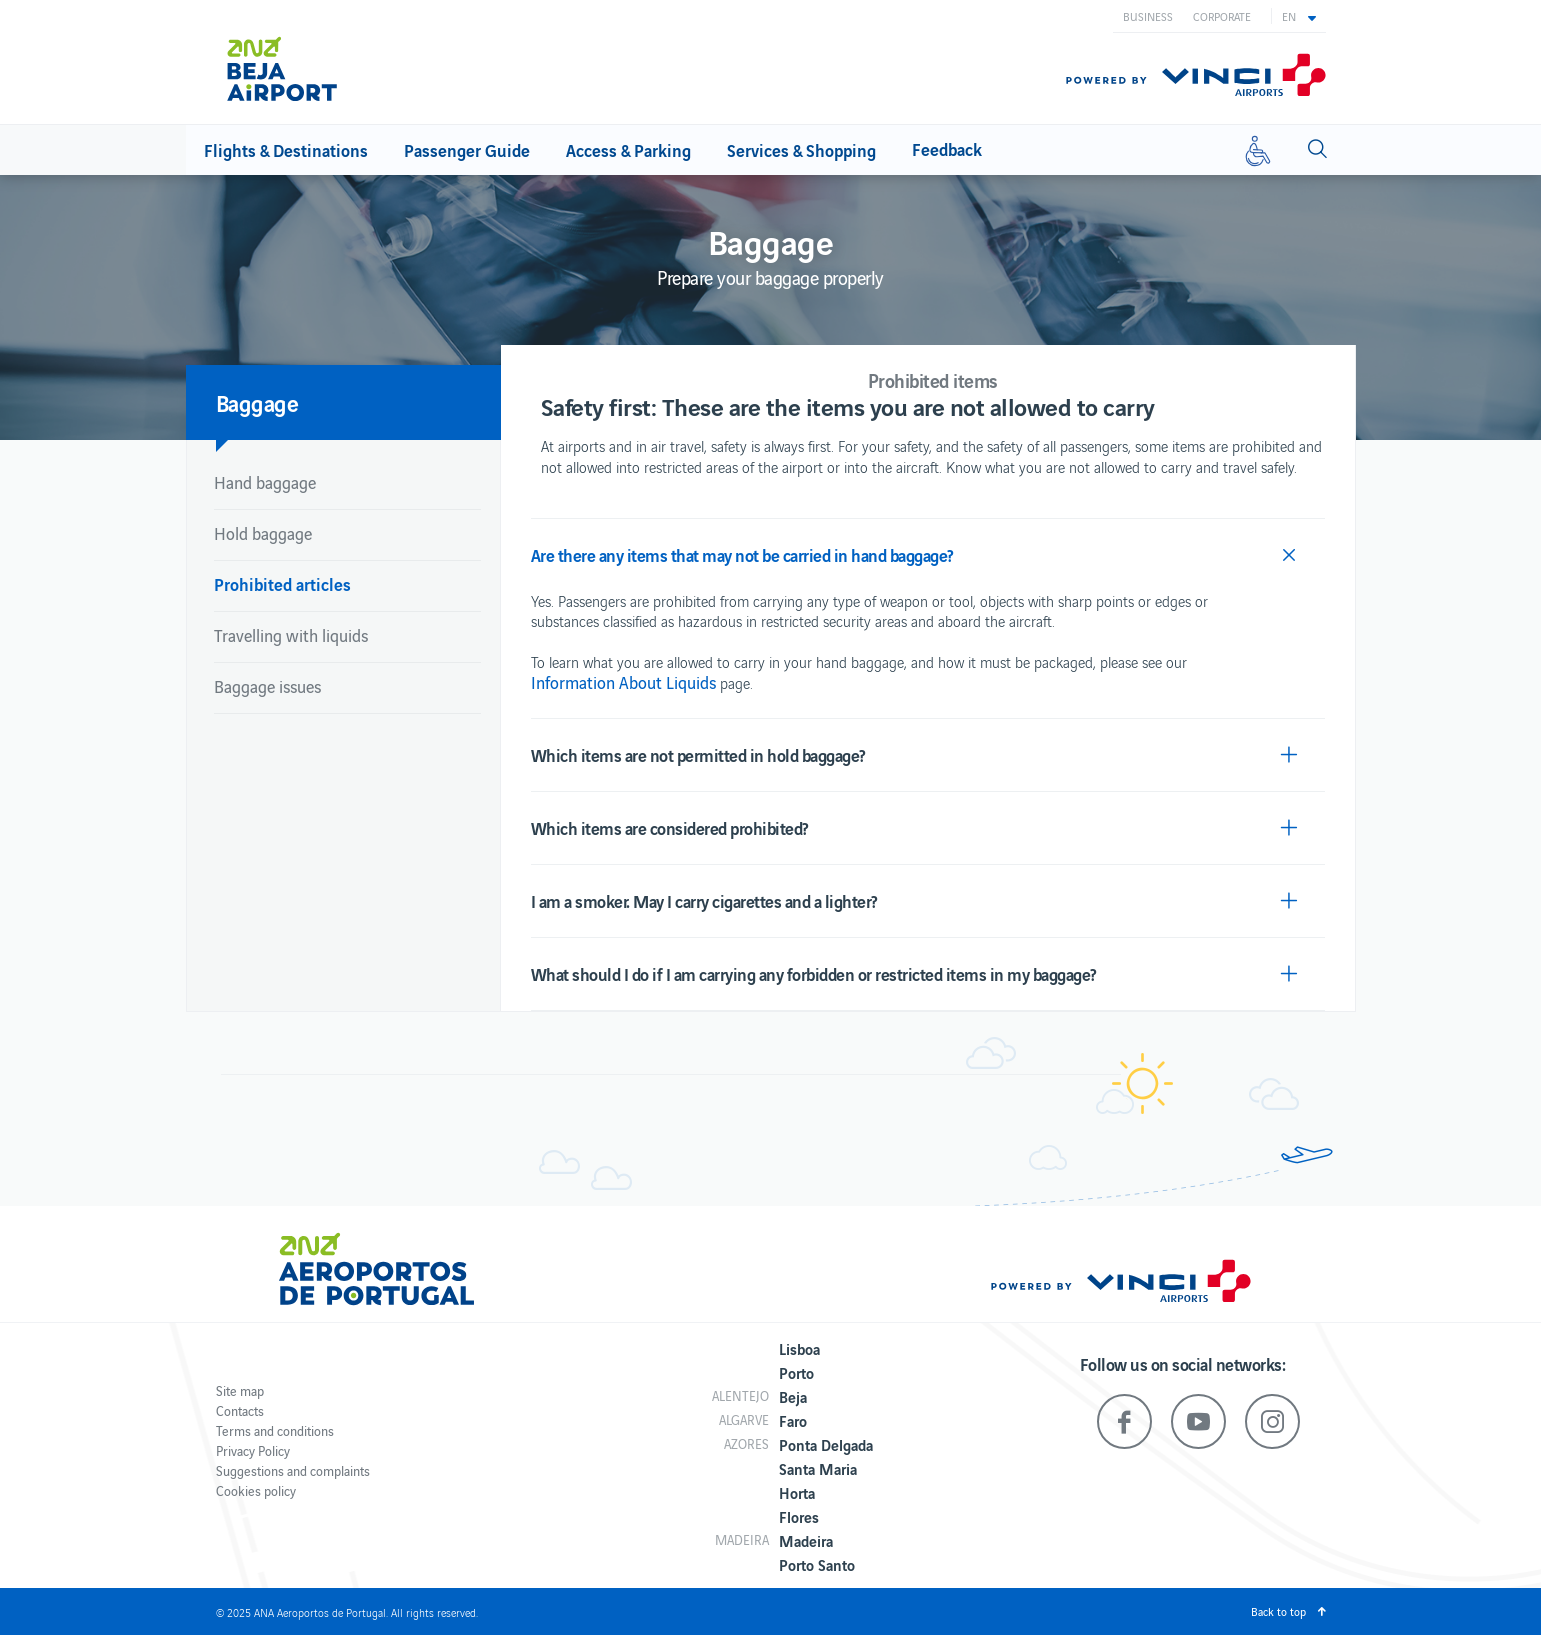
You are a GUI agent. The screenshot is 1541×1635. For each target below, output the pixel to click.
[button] (1299, 16)
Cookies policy (256, 1490)
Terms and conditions (275, 1430)
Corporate (1222, 16)
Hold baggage (263, 533)
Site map (240, 1390)
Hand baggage (265, 482)
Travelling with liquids (291, 635)
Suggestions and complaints (293, 1470)
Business (1148, 16)
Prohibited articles (282, 583)
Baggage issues (267, 686)
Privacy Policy (253, 1450)
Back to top (1278, 1611)
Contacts (240, 1410)
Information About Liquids (623, 682)
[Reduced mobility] (1258, 150)
